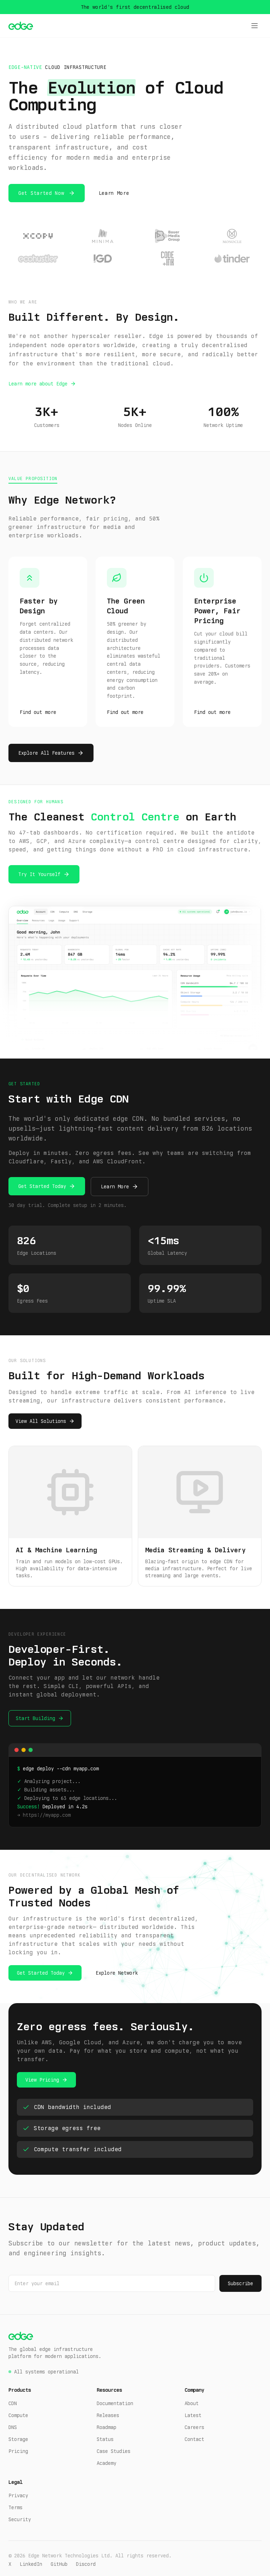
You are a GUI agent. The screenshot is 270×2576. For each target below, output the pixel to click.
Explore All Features (46, 753)
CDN (12, 2403)
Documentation (115, 2403)
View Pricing (42, 2080)
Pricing (18, 2451)
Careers (194, 2427)
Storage (18, 2439)
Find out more (38, 712)
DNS (12, 2427)
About (192, 2403)
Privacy (18, 2495)
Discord (86, 2564)
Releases (108, 2415)
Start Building (35, 1718)
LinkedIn (31, 2564)
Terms (15, 2507)
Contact (194, 2439)
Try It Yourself (39, 874)
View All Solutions (40, 1421)
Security (19, 2519)
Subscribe (240, 2283)
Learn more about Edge (38, 383)
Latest (193, 2415)
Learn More (114, 193)
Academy (106, 2463)
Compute (18, 2415)
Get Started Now (41, 193)
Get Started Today (42, 1186)
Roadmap (106, 2427)
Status (105, 2439)
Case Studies (113, 2451)
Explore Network (117, 1973)
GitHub (59, 2564)
